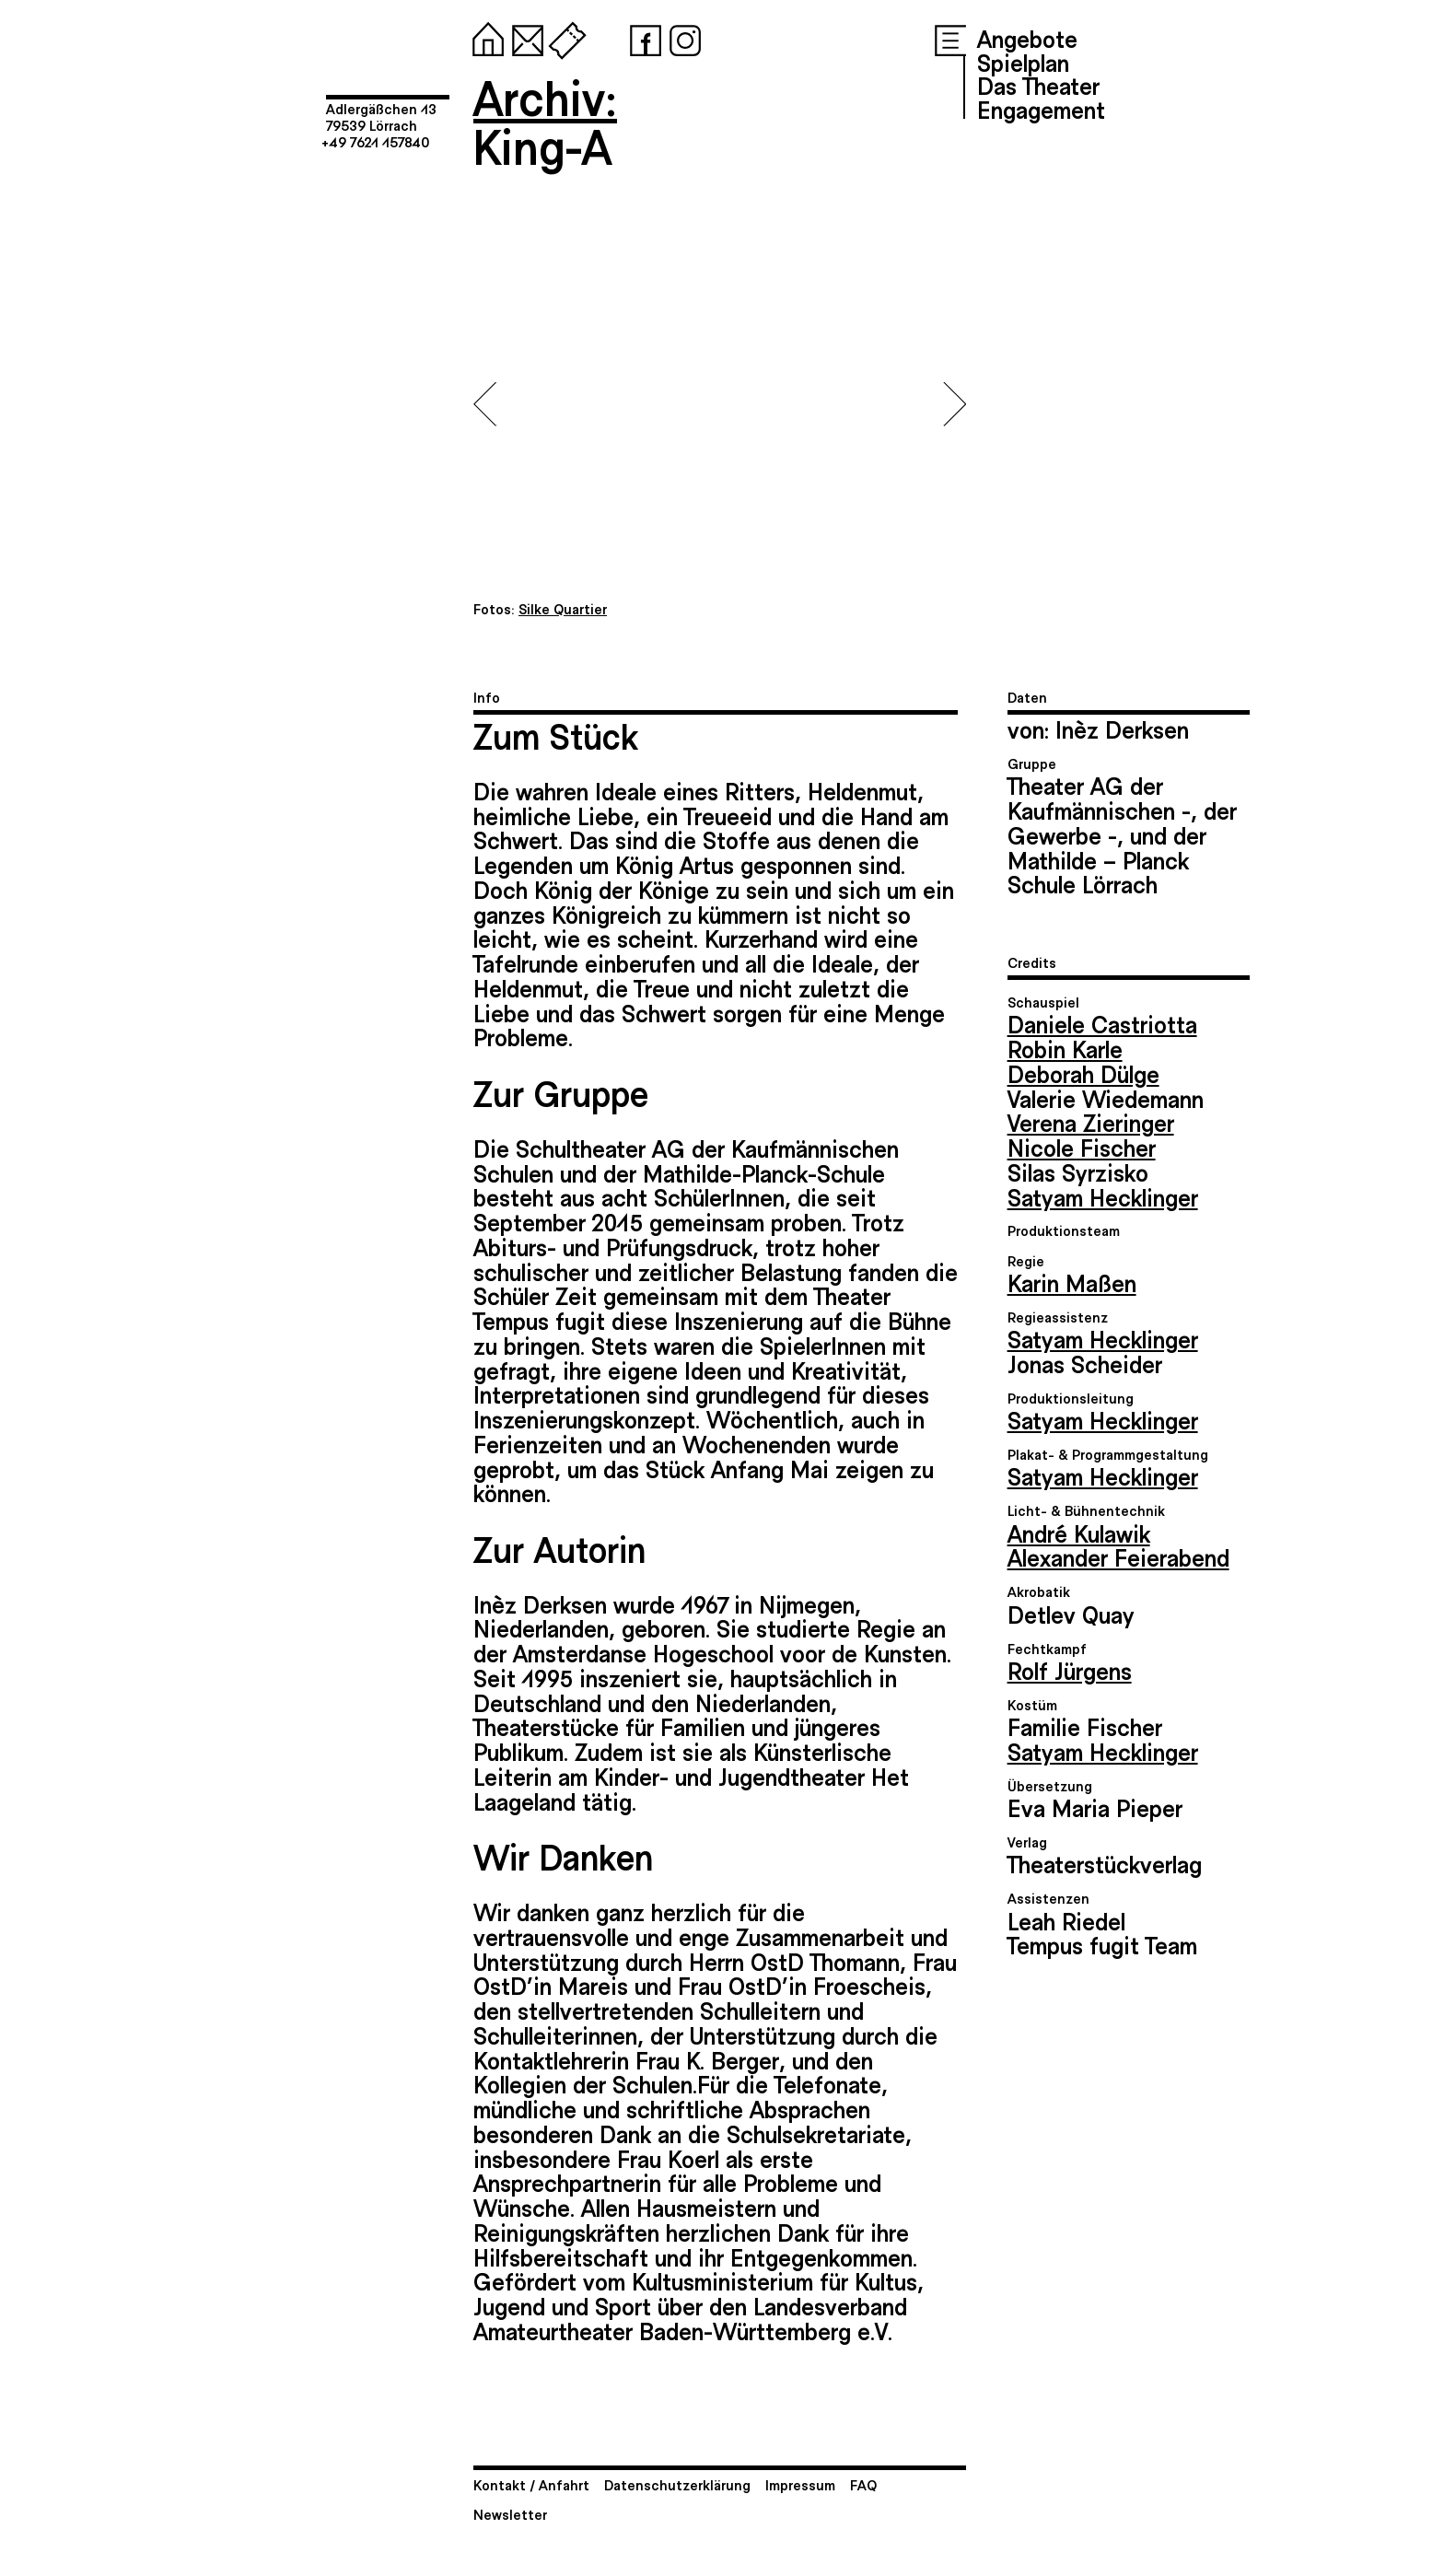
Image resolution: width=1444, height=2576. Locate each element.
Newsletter (510, 2514)
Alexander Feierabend (1118, 1556)
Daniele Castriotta (1102, 1023)
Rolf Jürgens (1069, 1669)
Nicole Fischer (1081, 1146)
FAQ (863, 2484)
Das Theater (1038, 84)
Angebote (1027, 37)
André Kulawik (1078, 1532)
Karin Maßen (1071, 1282)
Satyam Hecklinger (1102, 1196)
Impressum (800, 2484)
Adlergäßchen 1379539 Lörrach (381, 116)
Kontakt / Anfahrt (531, 2484)
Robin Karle (1065, 1048)
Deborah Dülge (1083, 1073)
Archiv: (545, 96)
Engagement (1041, 108)
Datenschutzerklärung (677, 2484)
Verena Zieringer (1090, 1121)
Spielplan (1023, 61)
